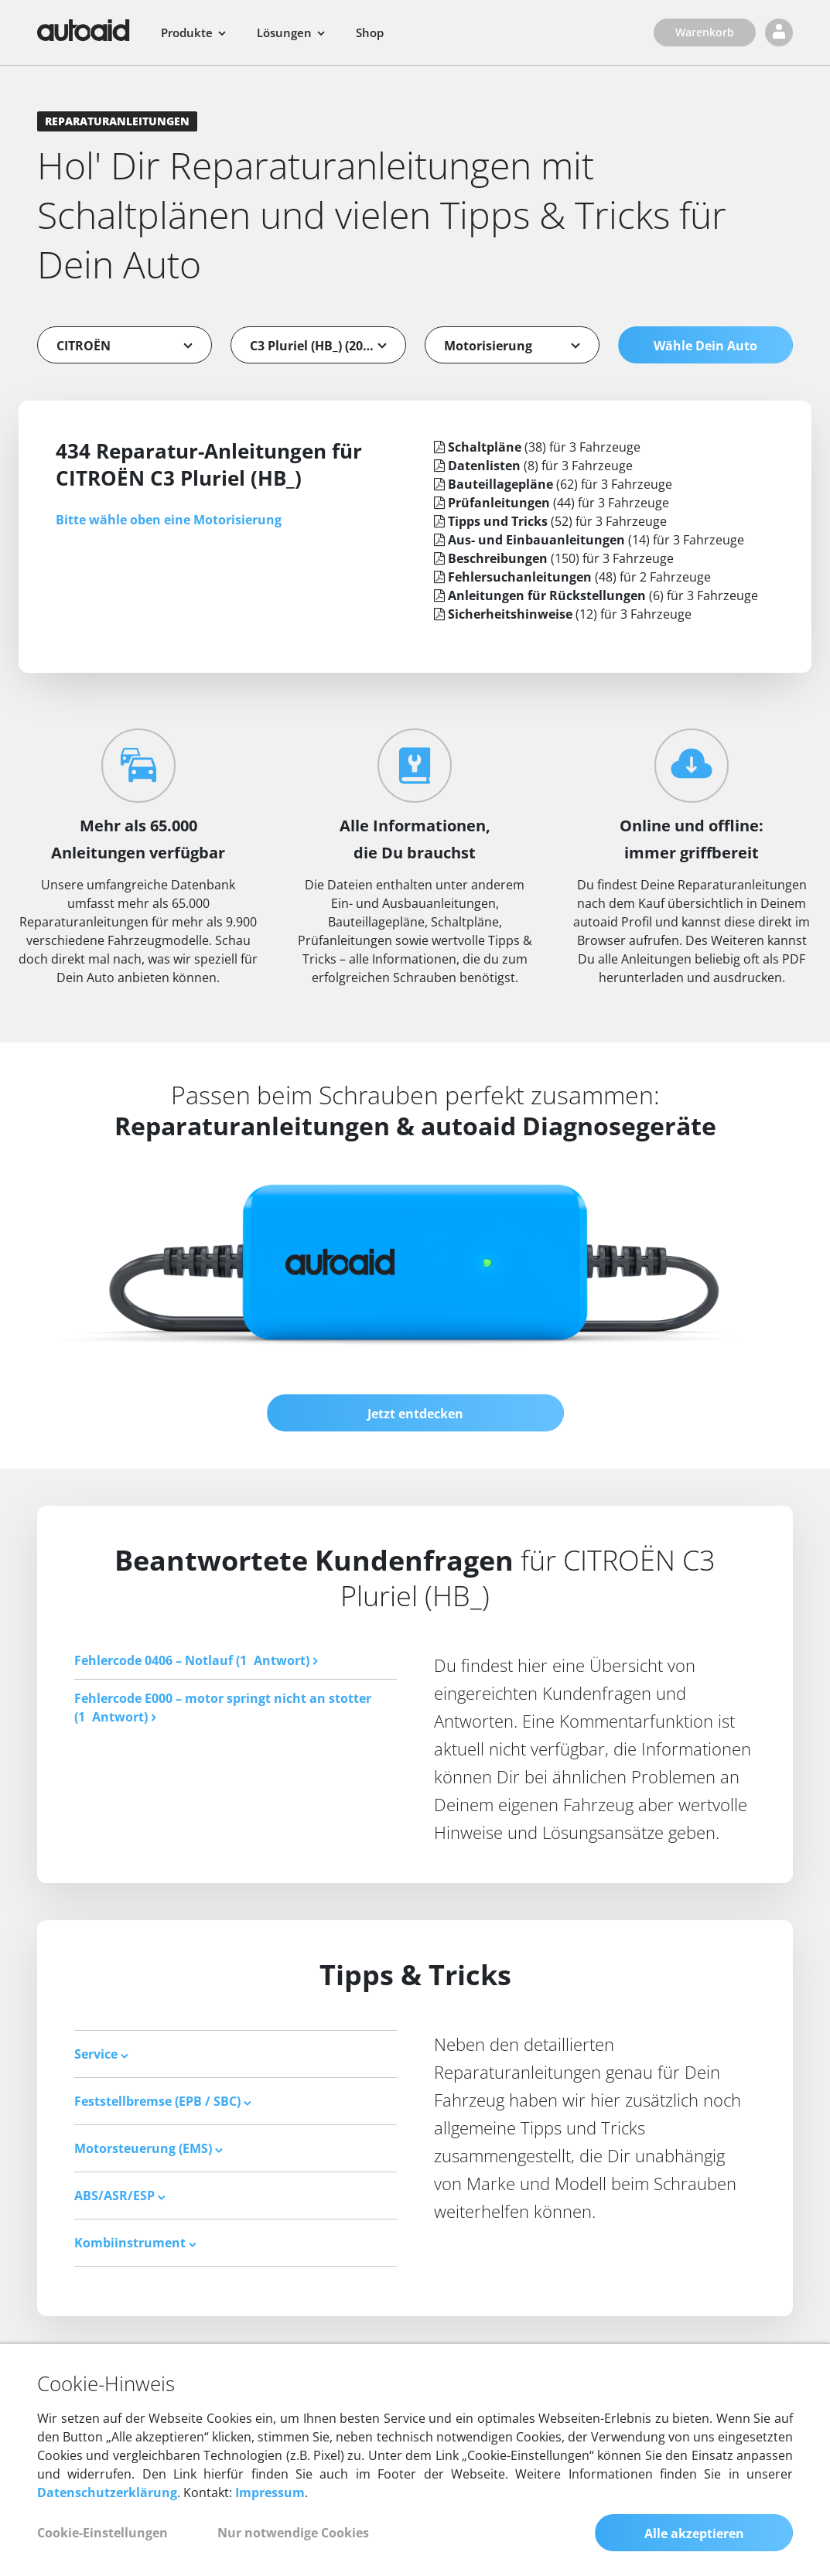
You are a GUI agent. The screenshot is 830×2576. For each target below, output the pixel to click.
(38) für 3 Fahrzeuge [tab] (537, 446)
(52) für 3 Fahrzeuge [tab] (550, 521)
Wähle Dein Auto (705, 345)
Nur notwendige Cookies (293, 2533)
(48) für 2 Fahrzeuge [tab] (572, 576)
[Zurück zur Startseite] (83, 30)
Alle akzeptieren (694, 2534)
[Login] (779, 32)
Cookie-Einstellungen (102, 2533)
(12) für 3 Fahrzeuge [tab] (563, 614)
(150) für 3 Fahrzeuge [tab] (554, 558)
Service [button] (101, 2054)
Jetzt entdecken (415, 1413)
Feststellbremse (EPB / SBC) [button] (162, 2101)
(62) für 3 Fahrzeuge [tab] (553, 484)
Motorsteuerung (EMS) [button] (148, 2148)
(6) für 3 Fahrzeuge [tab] (596, 595)
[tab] (235, 2054)
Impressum (270, 2493)
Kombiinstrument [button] (135, 2242)
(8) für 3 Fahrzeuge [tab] (533, 465)
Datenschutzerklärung (107, 2493)
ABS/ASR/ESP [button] (120, 2195)
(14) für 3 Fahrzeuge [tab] (589, 539)
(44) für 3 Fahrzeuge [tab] (551, 502)
